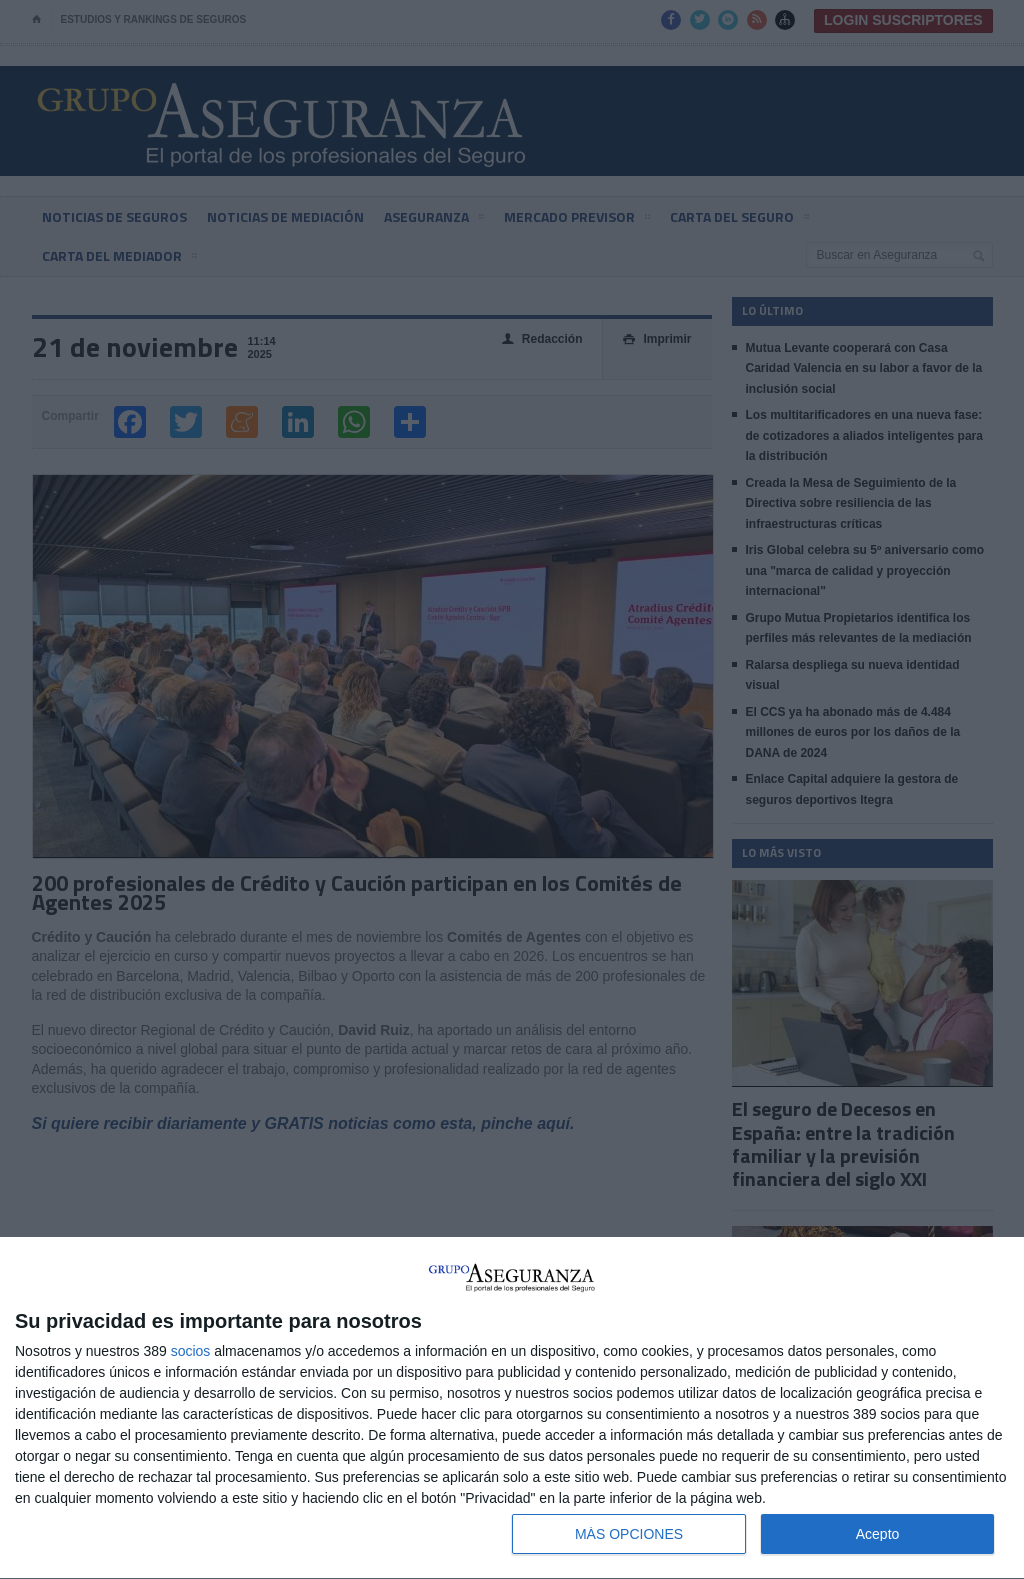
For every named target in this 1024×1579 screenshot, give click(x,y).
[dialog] (512, 1408)
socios (191, 1351)
